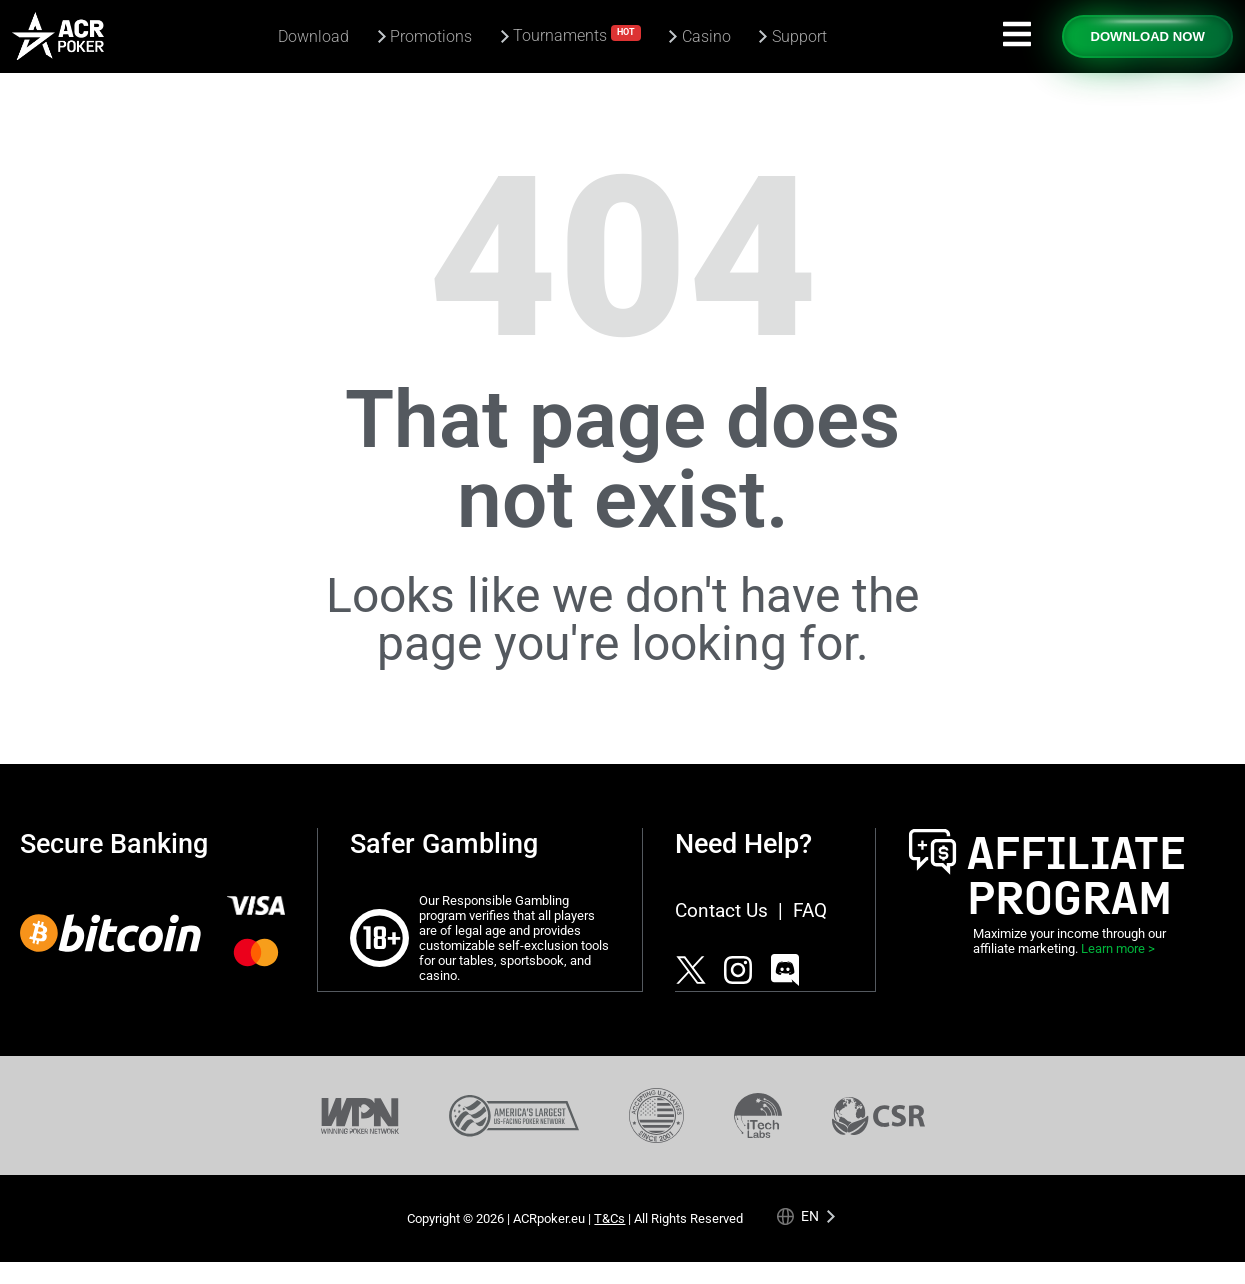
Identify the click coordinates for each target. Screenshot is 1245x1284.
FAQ (810, 910)
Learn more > (1118, 948)
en (810, 1215)
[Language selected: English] (806, 1216)
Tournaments (577, 34)
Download (313, 36)
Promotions (431, 36)
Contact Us (721, 910)
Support (799, 36)
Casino (706, 36)
